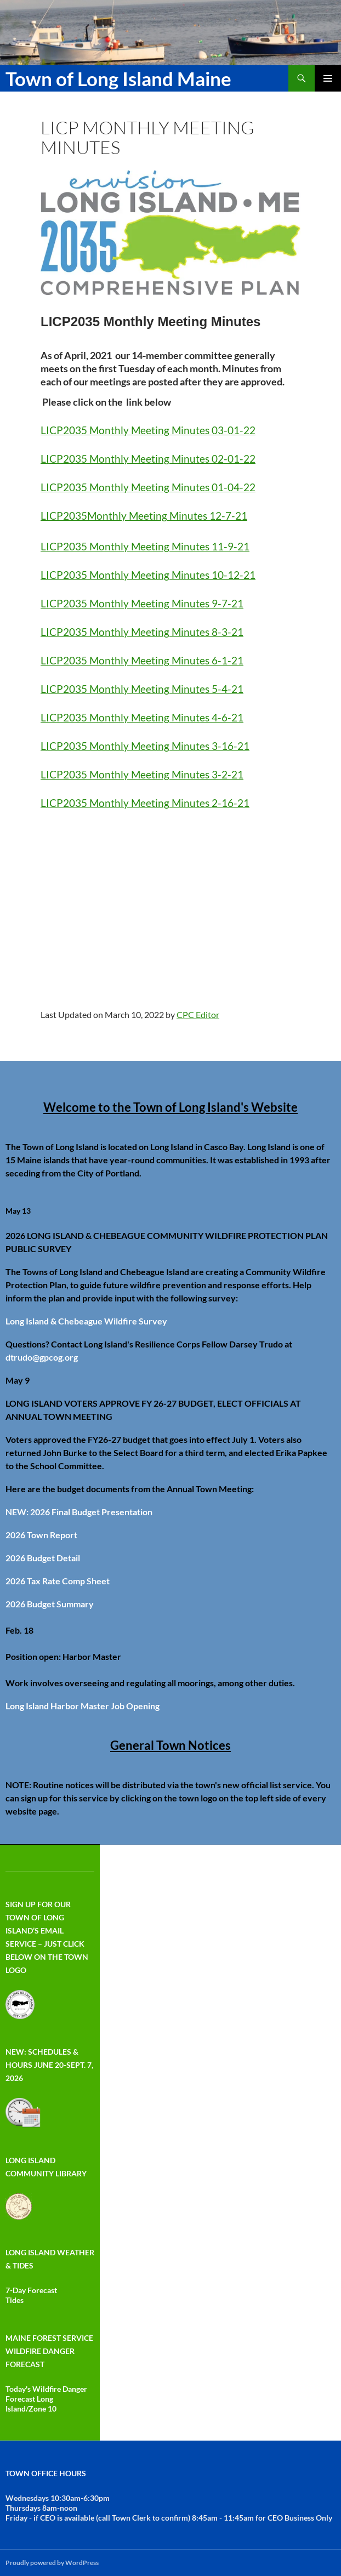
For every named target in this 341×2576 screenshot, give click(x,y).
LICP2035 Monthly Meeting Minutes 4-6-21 (142, 718)
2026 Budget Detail (42, 1558)
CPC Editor (198, 1014)
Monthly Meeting (127, 516)
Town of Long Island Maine (118, 78)
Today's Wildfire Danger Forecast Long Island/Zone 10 (46, 2398)
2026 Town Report (41, 1534)
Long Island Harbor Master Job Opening (82, 1706)
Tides (14, 2300)
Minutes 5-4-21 (206, 689)
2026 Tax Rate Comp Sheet (57, 1581)
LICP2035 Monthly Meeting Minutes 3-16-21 (145, 746)
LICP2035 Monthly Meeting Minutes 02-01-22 (148, 459)
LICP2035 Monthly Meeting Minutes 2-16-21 (145, 803)
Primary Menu (328, 78)
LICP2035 (64, 516)
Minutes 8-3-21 (206, 632)
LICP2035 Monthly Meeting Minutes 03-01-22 (148, 430)
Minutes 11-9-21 (209, 547)
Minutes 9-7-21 (206, 604)
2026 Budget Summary (49, 1604)
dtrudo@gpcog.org (41, 1357)
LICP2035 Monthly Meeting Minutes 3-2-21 (142, 775)
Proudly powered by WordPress (52, 2562)
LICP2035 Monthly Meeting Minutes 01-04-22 (148, 487)
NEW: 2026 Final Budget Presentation (78, 1511)
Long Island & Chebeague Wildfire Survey (86, 1321)
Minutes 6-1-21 (206, 661)
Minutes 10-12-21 (212, 575)
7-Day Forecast (31, 2290)
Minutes (187, 516)
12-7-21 (227, 516)
